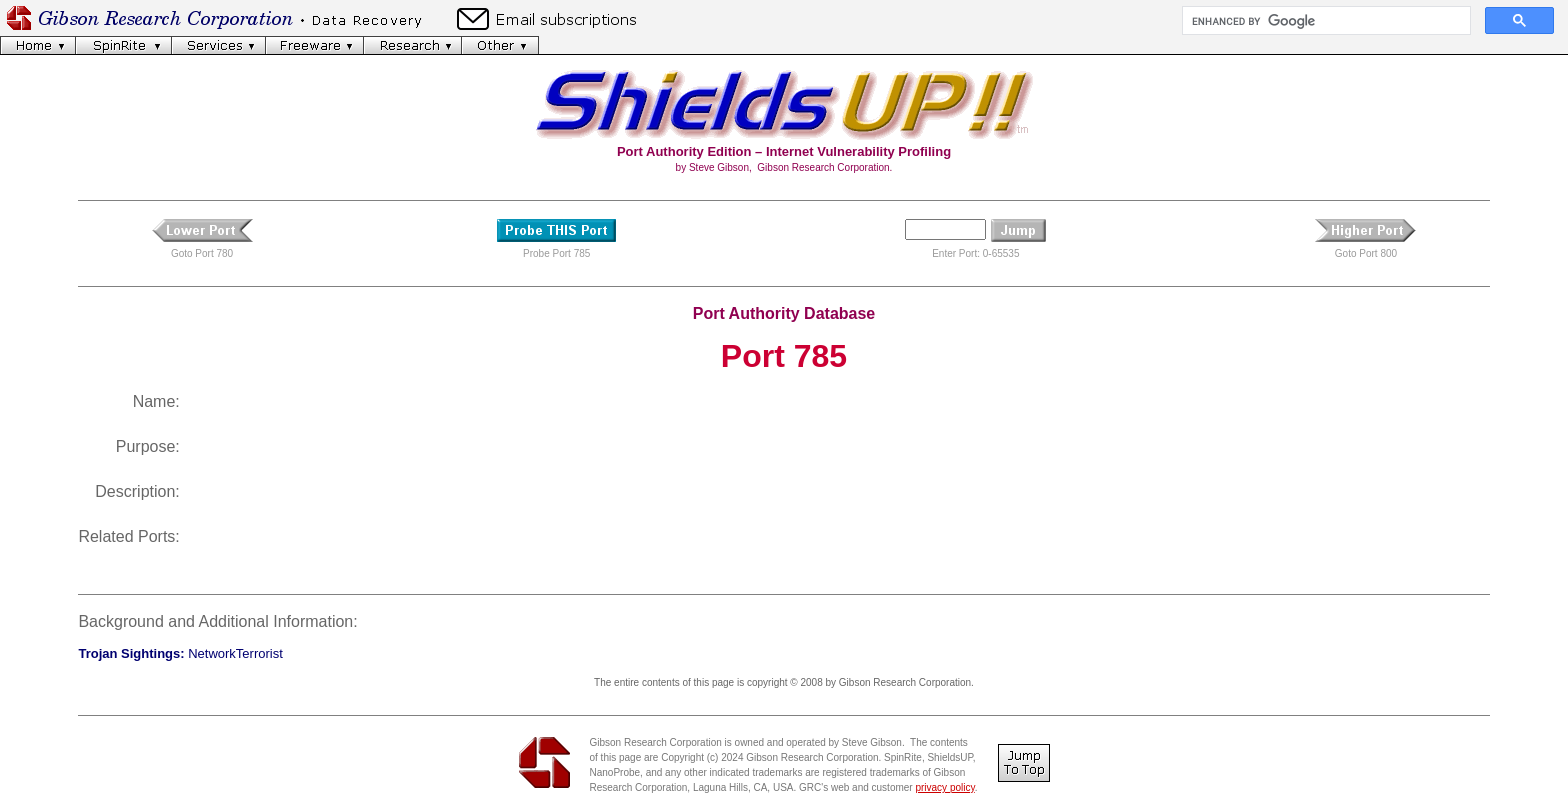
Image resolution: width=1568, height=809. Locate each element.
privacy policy (944, 787)
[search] (1324, 21)
